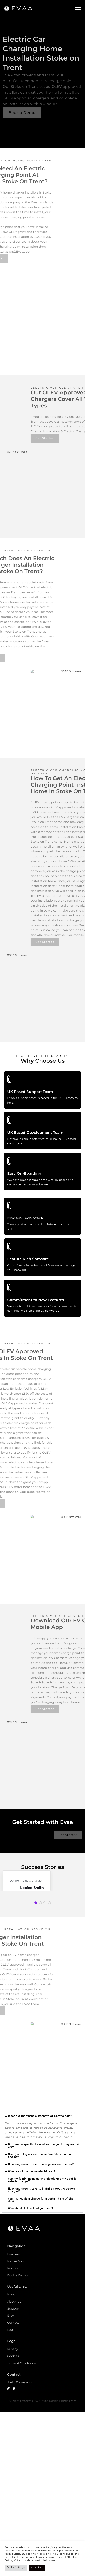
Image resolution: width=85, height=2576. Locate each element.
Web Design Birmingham (59, 2400)
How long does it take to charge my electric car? (41, 2164)
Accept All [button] (37, 2568)
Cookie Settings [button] (16, 2568)
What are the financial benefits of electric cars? (40, 2116)
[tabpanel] (42, 1882)
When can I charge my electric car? (31, 2171)
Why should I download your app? (30, 2208)
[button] (42, 2116)
